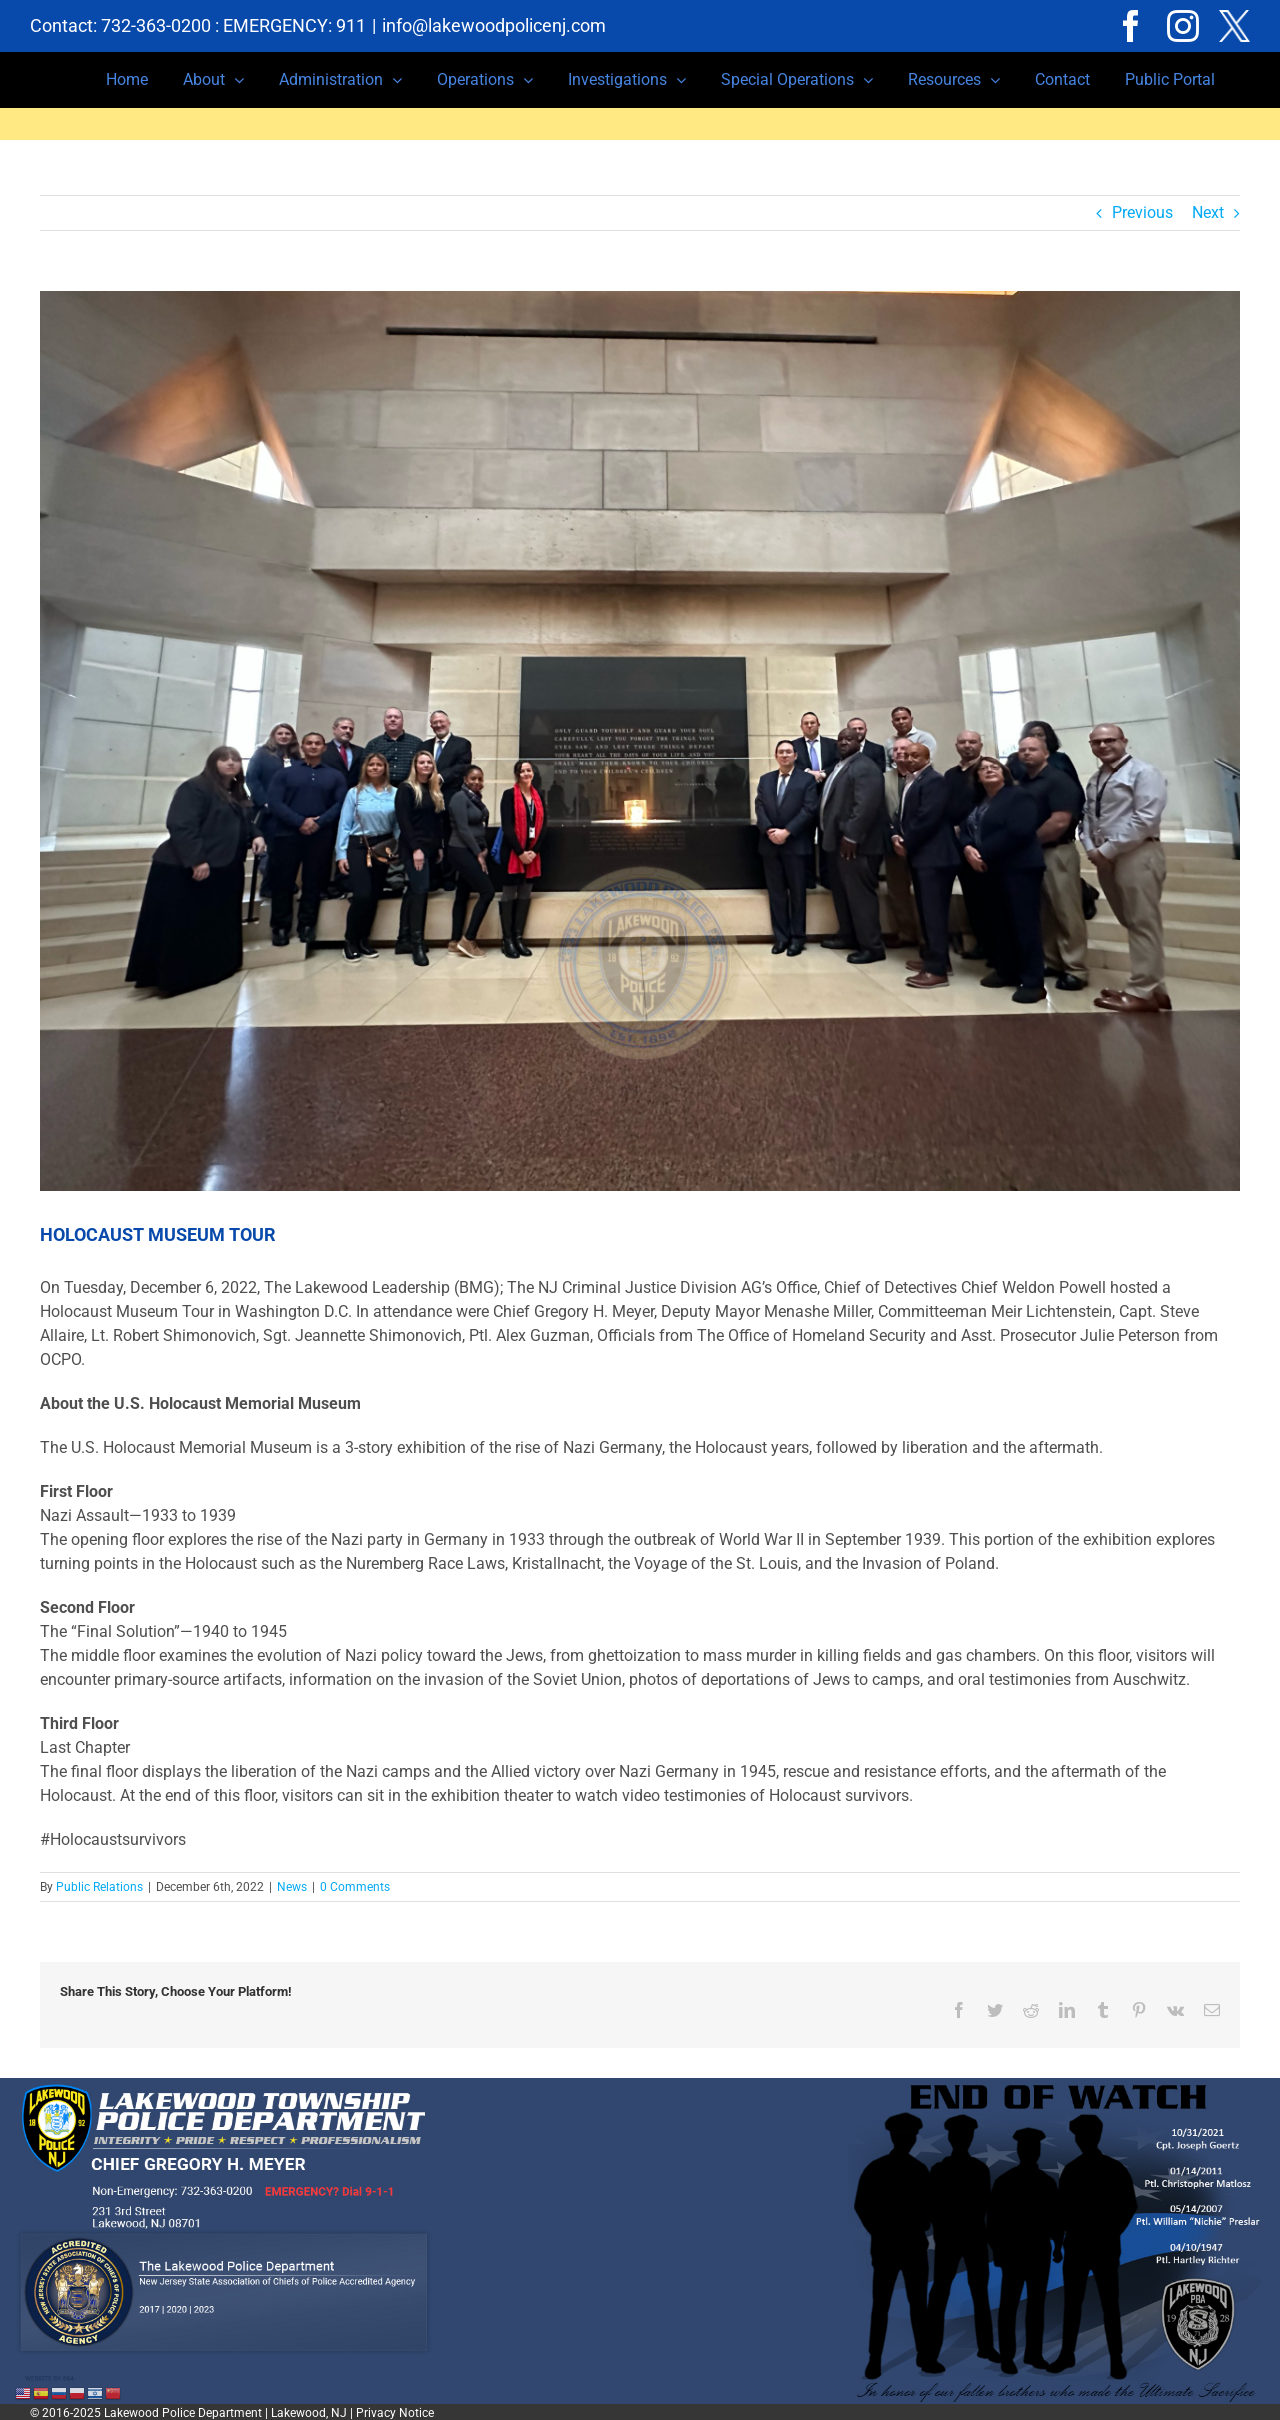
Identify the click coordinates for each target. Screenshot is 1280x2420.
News (292, 1887)
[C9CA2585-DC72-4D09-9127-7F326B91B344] (640, 741)
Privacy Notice (395, 2411)
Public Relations (99, 1887)
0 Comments (355, 1887)
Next (1208, 212)
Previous (1142, 212)
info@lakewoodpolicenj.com (494, 25)
